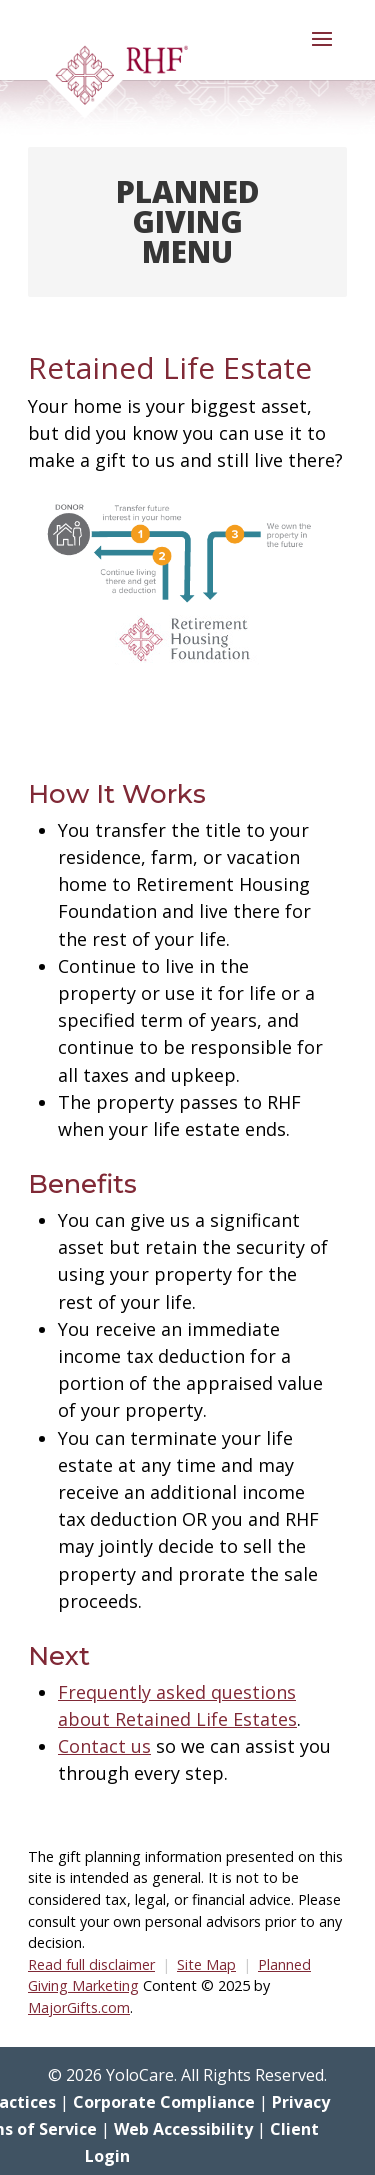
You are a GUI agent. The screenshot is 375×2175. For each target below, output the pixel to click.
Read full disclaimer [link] (91, 1964)
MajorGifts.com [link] (79, 2007)
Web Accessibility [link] (183, 2129)
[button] (322, 52)
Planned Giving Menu (188, 221)
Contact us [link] (104, 1746)
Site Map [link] (206, 1964)
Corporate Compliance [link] (164, 2102)
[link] (117, 80)
